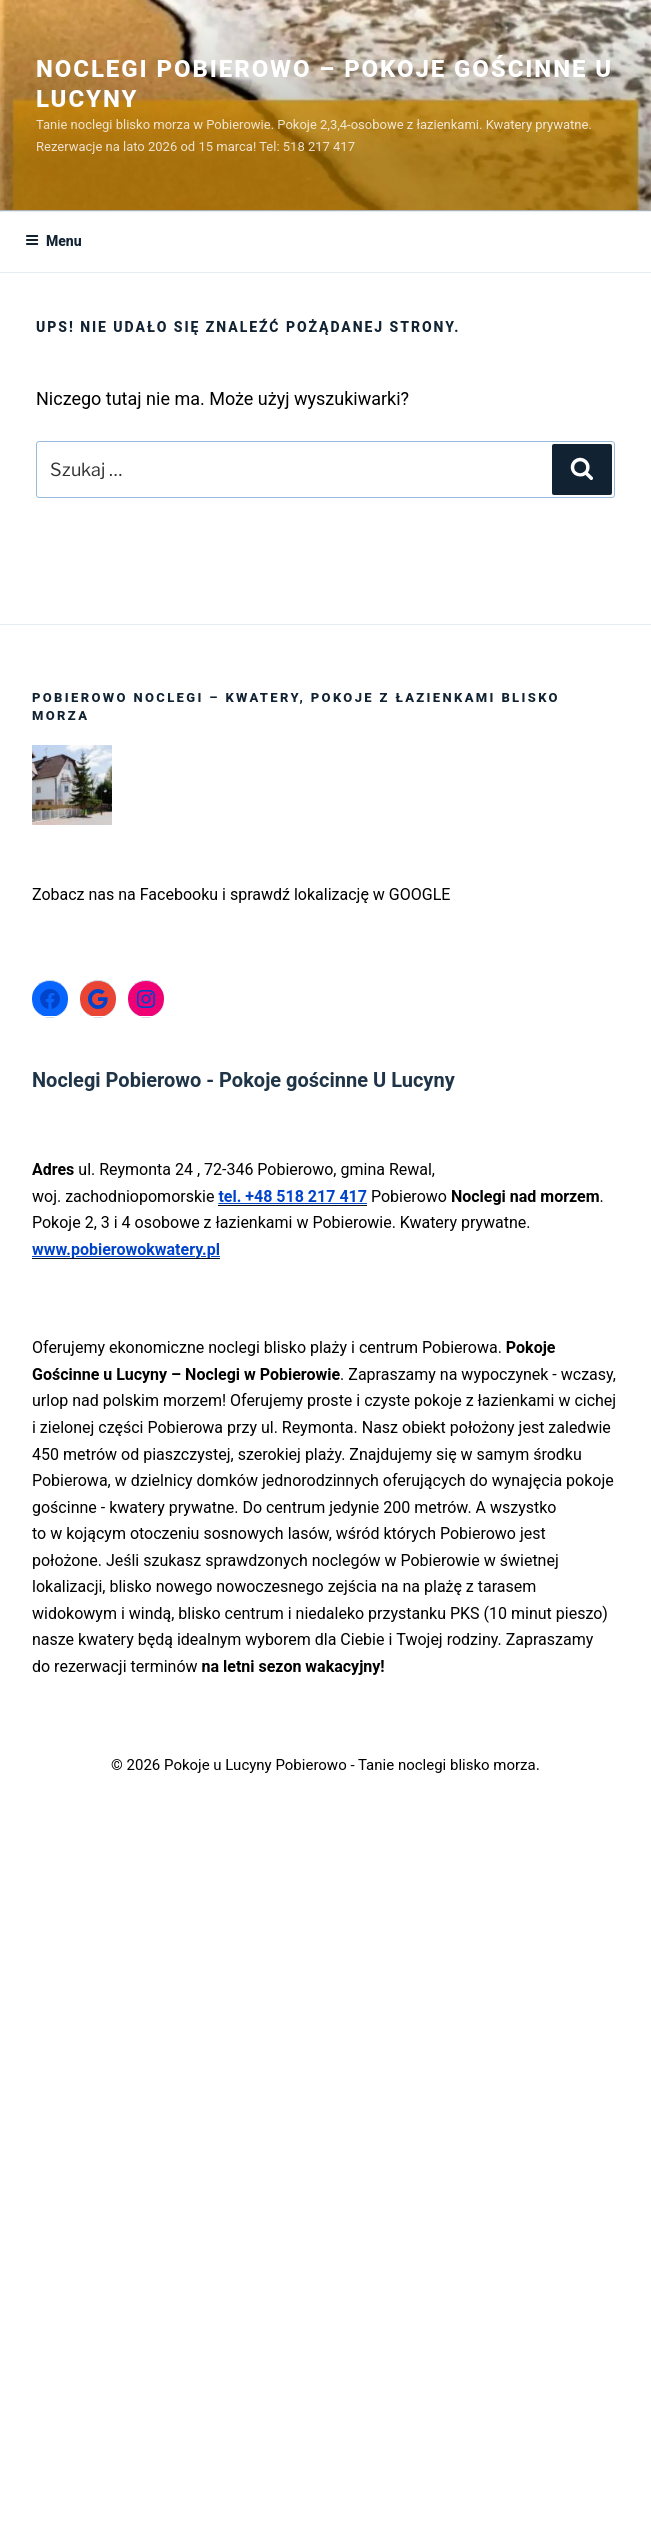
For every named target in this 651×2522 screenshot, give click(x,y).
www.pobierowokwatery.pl (126, 1249)
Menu (53, 241)
